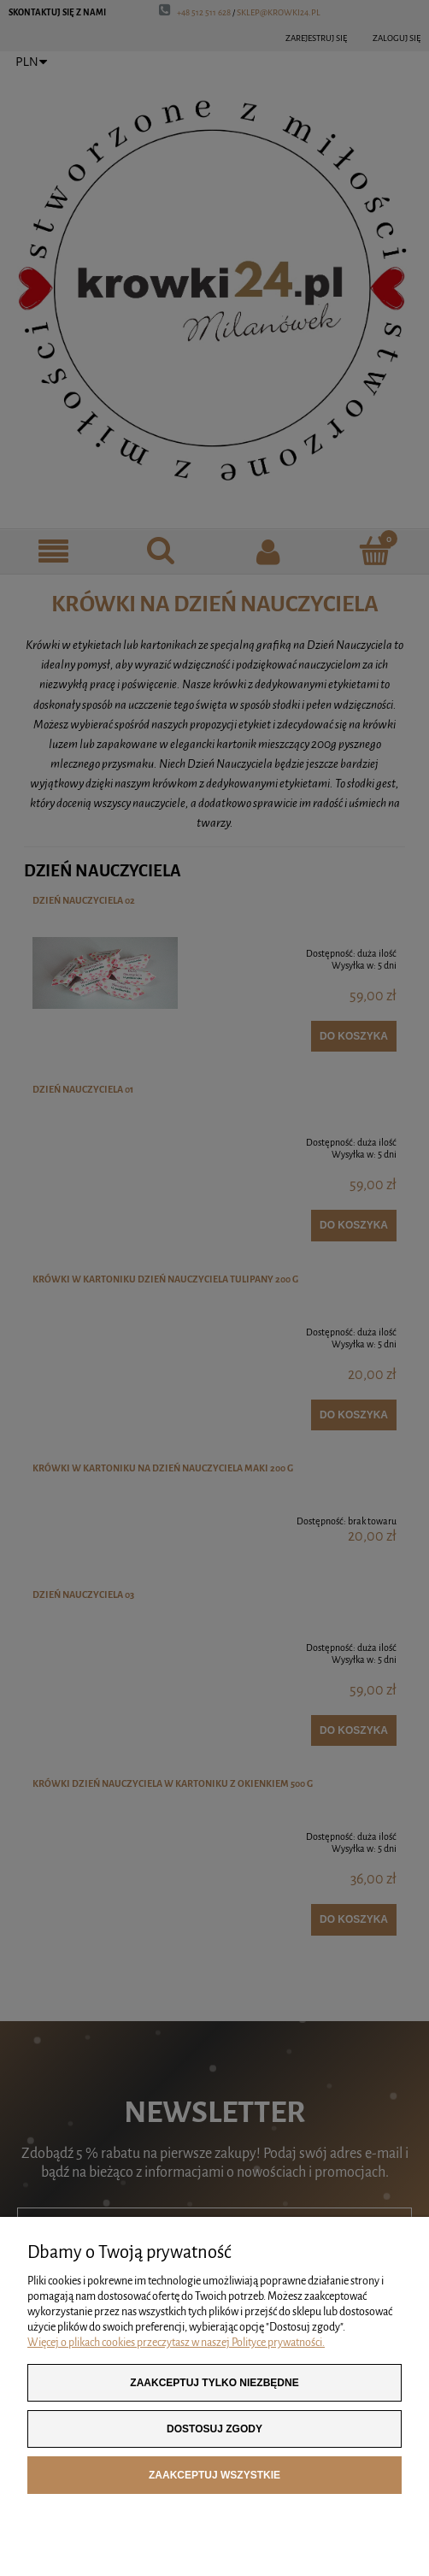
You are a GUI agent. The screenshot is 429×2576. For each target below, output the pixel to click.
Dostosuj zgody (214, 2429)
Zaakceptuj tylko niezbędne (214, 2383)
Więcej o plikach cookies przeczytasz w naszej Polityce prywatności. (176, 2343)
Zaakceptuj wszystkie (214, 2475)
